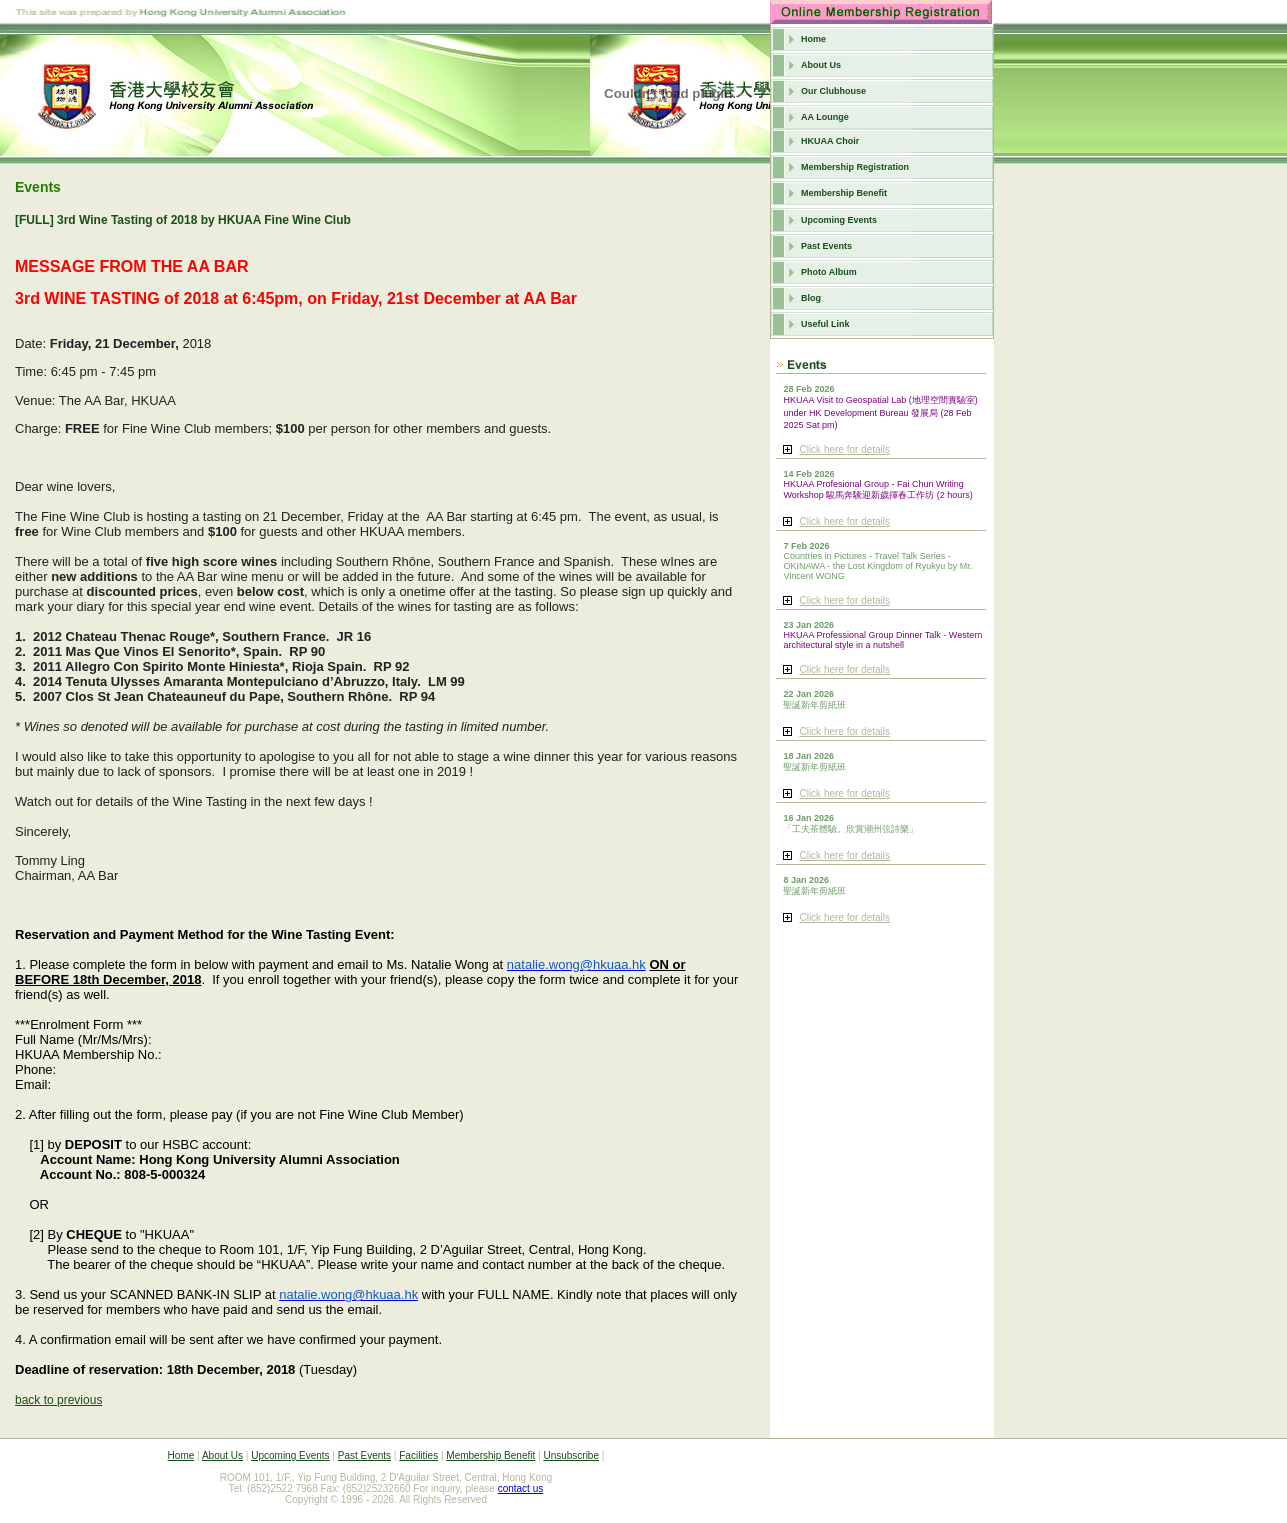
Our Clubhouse (833, 91)
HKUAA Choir (830, 141)
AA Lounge (825, 117)
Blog (811, 298)
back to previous (58, 1400)
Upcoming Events (839, 220)
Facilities (418, 1455)
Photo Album (829, 272)
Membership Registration (855, 167)
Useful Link (825, 324)
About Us (821, 65)
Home (813, 39)
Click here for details (844, 449)
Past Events (826, 246)
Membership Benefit (844, 193)
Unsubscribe (571, 1455)
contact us (521, 1488)
